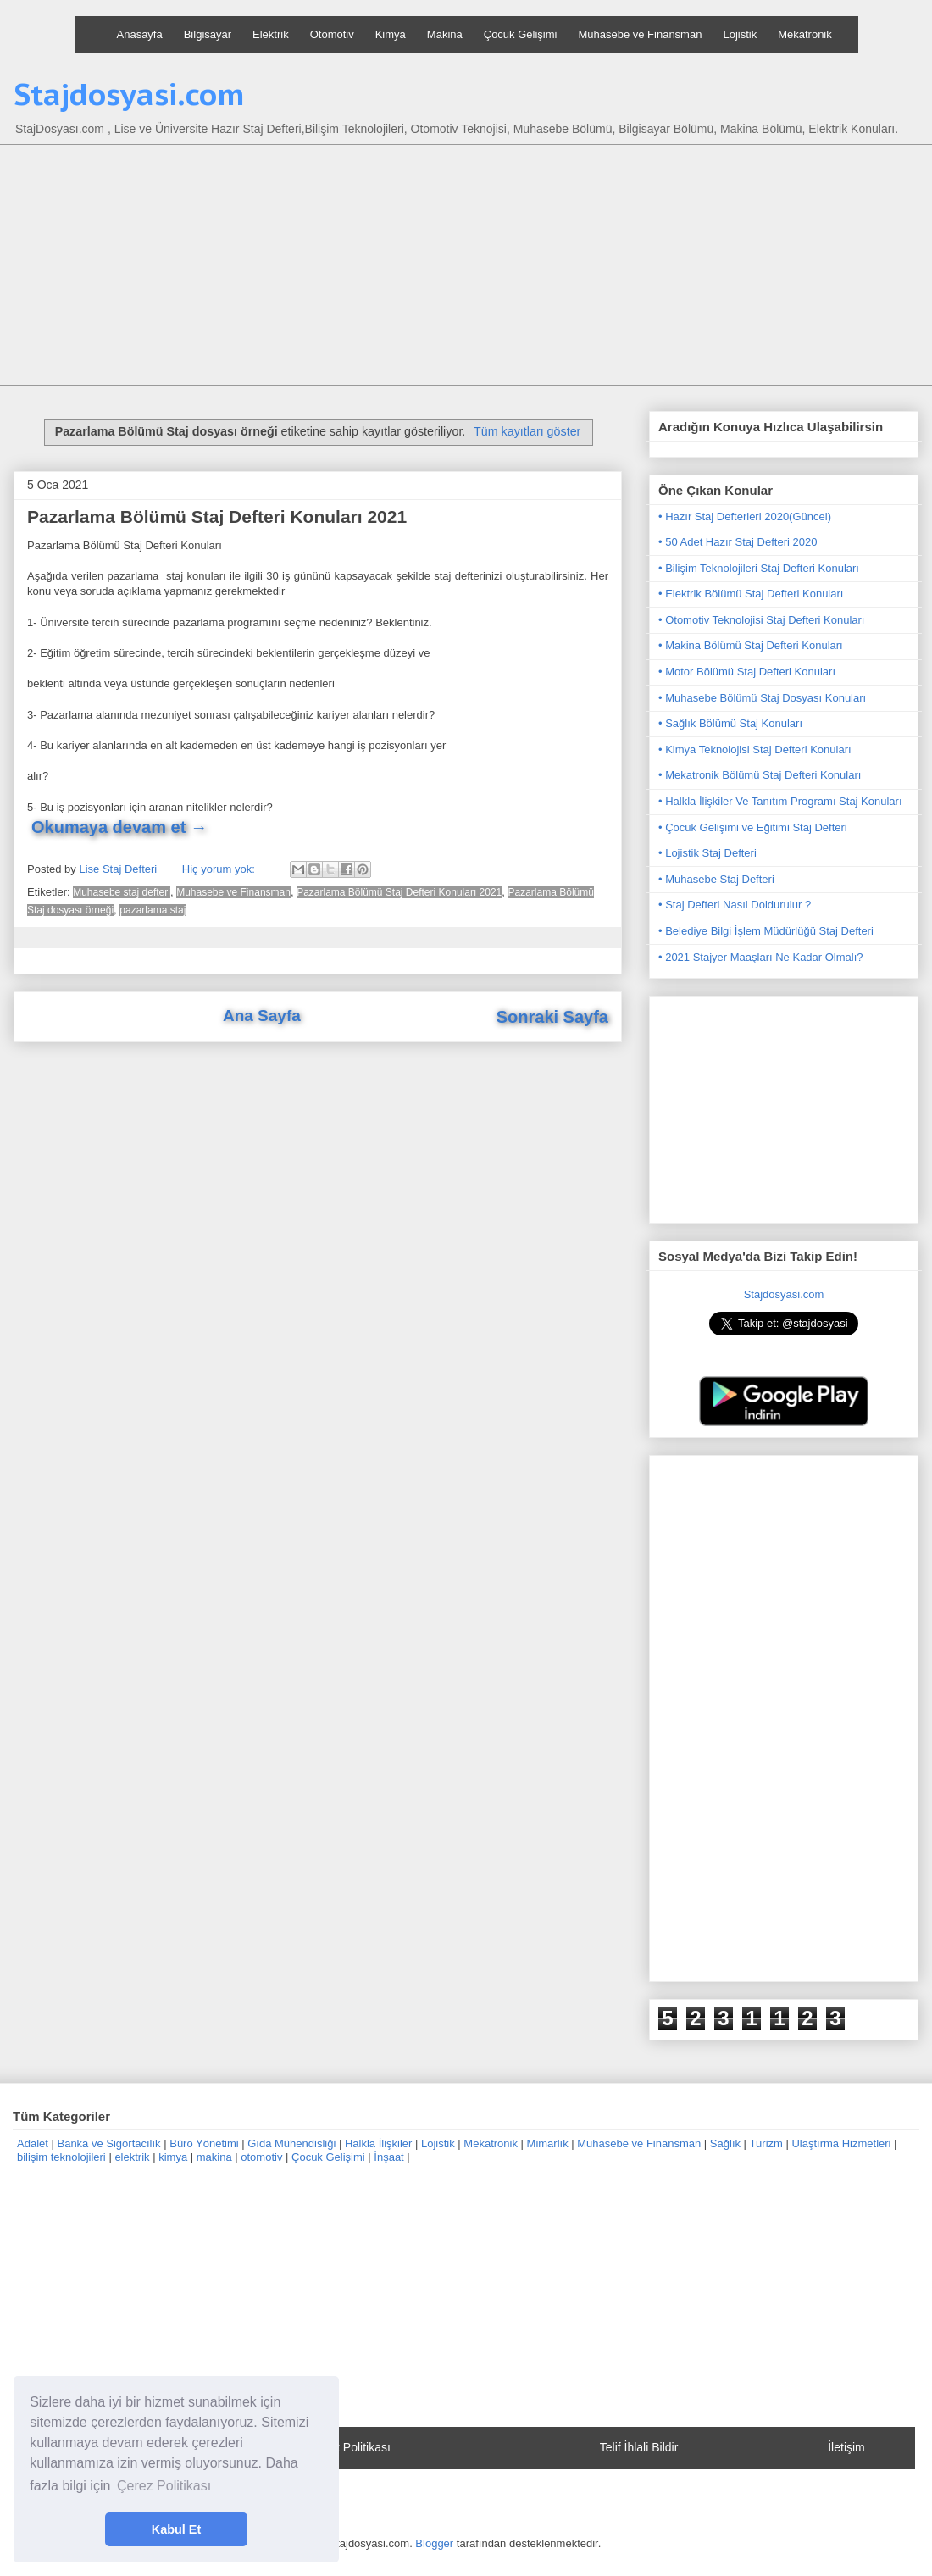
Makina (445, 34)
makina (214, 2157)
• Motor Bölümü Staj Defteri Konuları (746, 671)
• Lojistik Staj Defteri (707, 853)
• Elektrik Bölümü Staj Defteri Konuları (750, 593)
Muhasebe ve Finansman (640, 34)
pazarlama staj (152, 910)
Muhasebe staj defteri (121, 892)
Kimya (390, 34)
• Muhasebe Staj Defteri (716, 879)
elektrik (131, 2157)
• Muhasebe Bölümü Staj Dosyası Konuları (762, 697)
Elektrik (270, 34)
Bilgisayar (207, 34)
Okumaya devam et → (119, 827)
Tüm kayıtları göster (527, 431)
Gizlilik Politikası (348, 2447)
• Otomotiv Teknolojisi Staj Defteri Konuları (761, 619)
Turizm (766, 2143)
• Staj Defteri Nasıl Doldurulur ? (734, 904)
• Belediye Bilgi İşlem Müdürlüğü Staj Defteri (766, 930)
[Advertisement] (479, 267)
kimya (172, 2157)
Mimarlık (548, 2143)
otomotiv (261, 2157)
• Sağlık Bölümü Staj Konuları (730, 723)
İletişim (846, 2447)
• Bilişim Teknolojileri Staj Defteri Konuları (758, 568)
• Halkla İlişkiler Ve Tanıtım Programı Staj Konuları (780, 801)
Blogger (434, 2543)
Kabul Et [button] (176, 2529)
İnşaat (388, 2157)
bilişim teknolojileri (61, 2157)
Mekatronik (805, 34)
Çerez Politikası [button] (164, 2486)
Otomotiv (332, 34)
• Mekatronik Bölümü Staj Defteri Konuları (759, 775)
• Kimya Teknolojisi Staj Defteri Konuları (755, 749)
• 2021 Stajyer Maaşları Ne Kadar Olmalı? (760, 957)
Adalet (32, 2143)
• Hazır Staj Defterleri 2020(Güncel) (744, 516)
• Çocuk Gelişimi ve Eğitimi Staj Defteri (752, 827)
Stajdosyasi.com (129, 94)
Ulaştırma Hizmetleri (840, 2143)
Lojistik (740, 34)
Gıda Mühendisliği (291, 2143)
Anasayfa (140, 34)
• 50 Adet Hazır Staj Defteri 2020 (737, 542)
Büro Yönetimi (203, 2143)
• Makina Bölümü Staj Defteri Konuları (750, 645)
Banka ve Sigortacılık (108, 2143)
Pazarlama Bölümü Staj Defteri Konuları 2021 (217, 516)
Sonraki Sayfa (552, 1017)
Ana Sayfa (262, 1015)
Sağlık (725, 2143)
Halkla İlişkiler (378, 2143)
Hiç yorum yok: (220, 869)
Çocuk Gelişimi (521, 34)
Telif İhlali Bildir (639, 2447)
